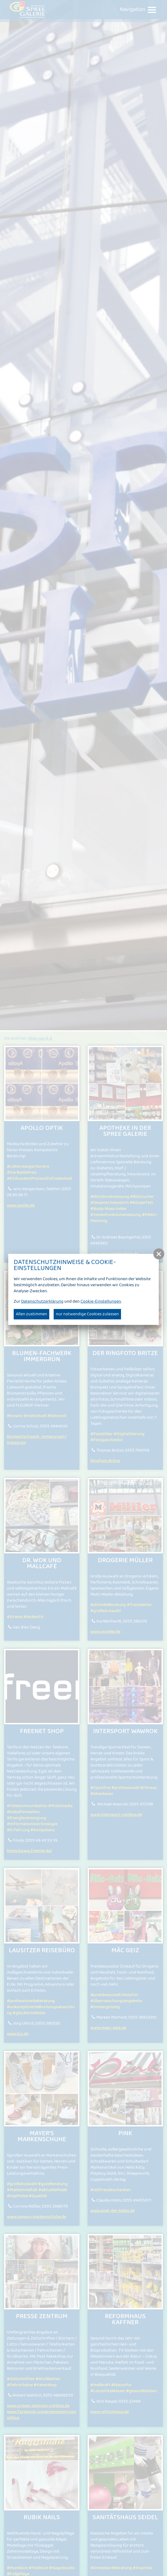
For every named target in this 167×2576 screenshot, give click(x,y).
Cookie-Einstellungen (100, 1301)
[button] (158, 1253)
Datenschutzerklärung (42, 1301)
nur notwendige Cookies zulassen (87, 1314)
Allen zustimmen (31, 1314)
